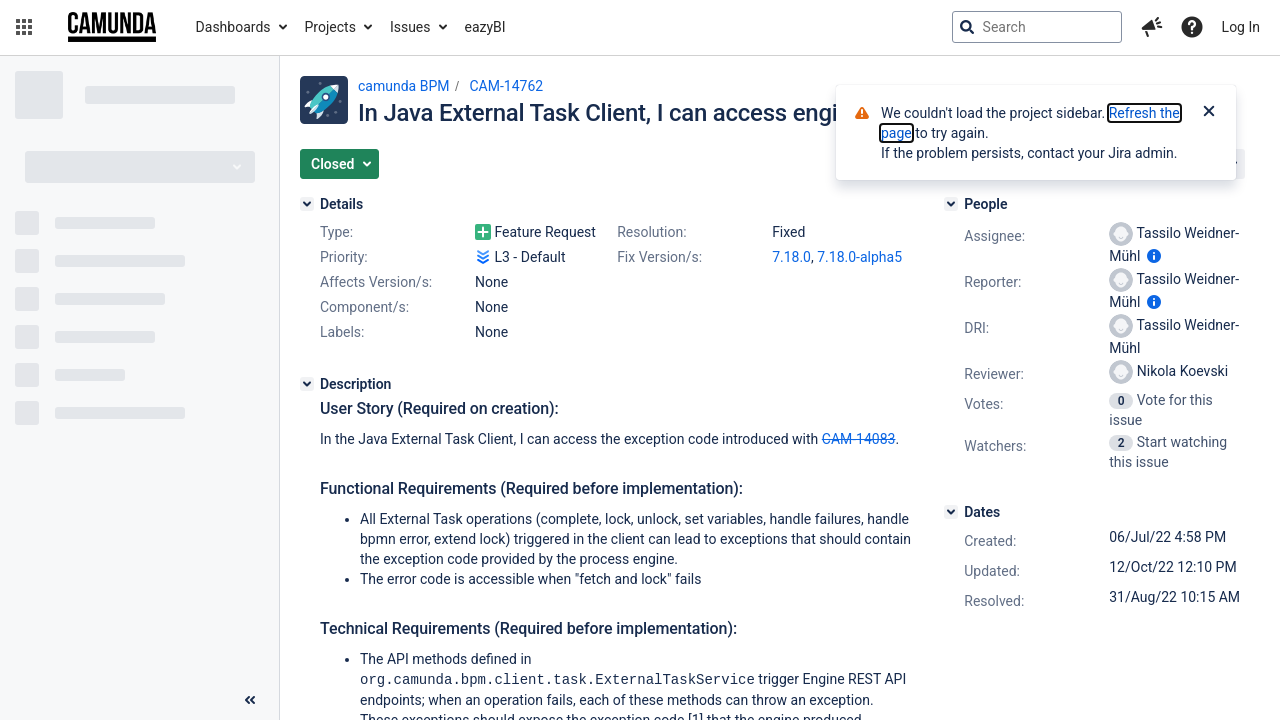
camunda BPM (403, 86)
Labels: (342, 332)
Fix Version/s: (659, 257)
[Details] (307, 204)
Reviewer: (994, 374)
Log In (1241, 27)
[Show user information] (1154, 256)
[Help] (1192, 27)
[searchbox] (1037, 27)
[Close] (1209, 113)
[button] (24, 27)
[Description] (307, 384)
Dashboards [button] (233, 27)
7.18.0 (791, 257)
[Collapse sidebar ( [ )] (250, 700)
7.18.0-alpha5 (859, 257)
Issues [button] (410, 27)
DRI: (976, 328)
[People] (951, 204)
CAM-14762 (506, 86)
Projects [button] (330, 27)
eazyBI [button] (485, 27)
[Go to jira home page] (112, 27)
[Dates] (951, 512)
